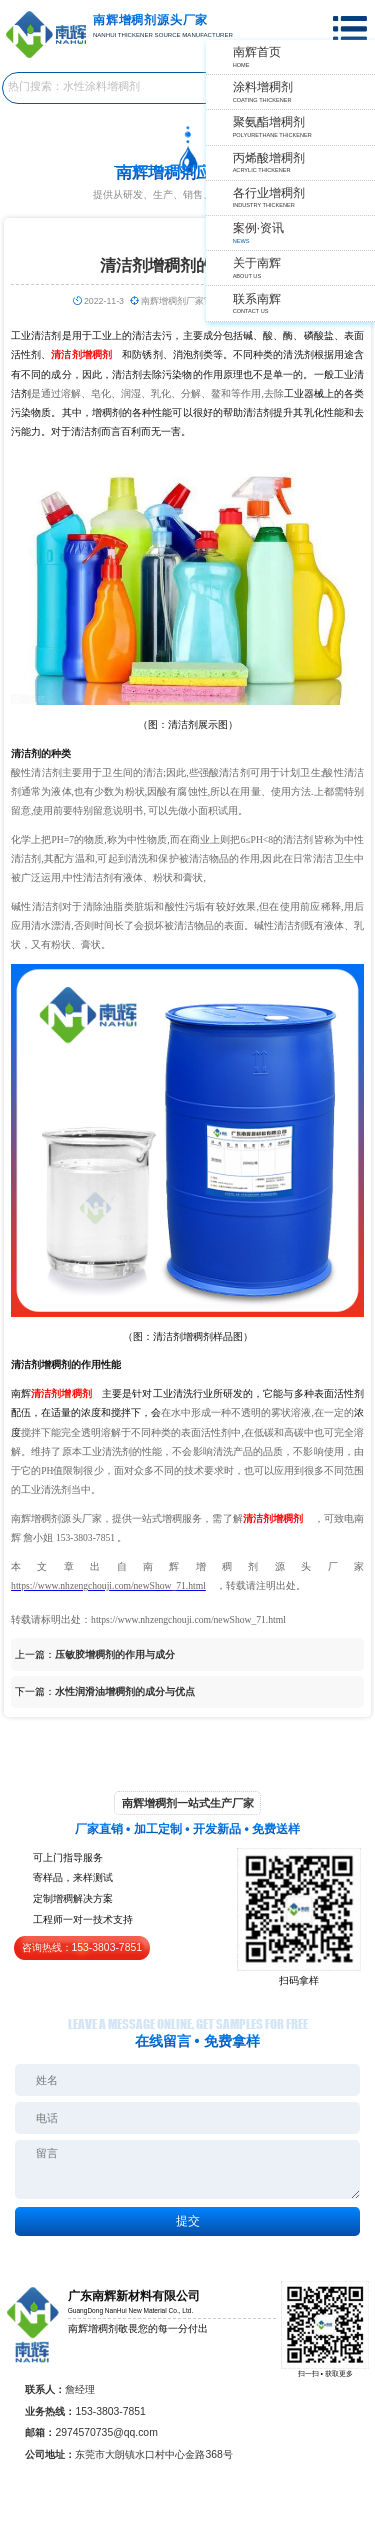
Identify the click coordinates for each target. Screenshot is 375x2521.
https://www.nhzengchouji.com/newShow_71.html (108, 1585)
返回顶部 (351, 2432)
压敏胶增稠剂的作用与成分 (115, 1654)
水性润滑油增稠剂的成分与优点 (125, 1691)
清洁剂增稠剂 (61, 1393)
